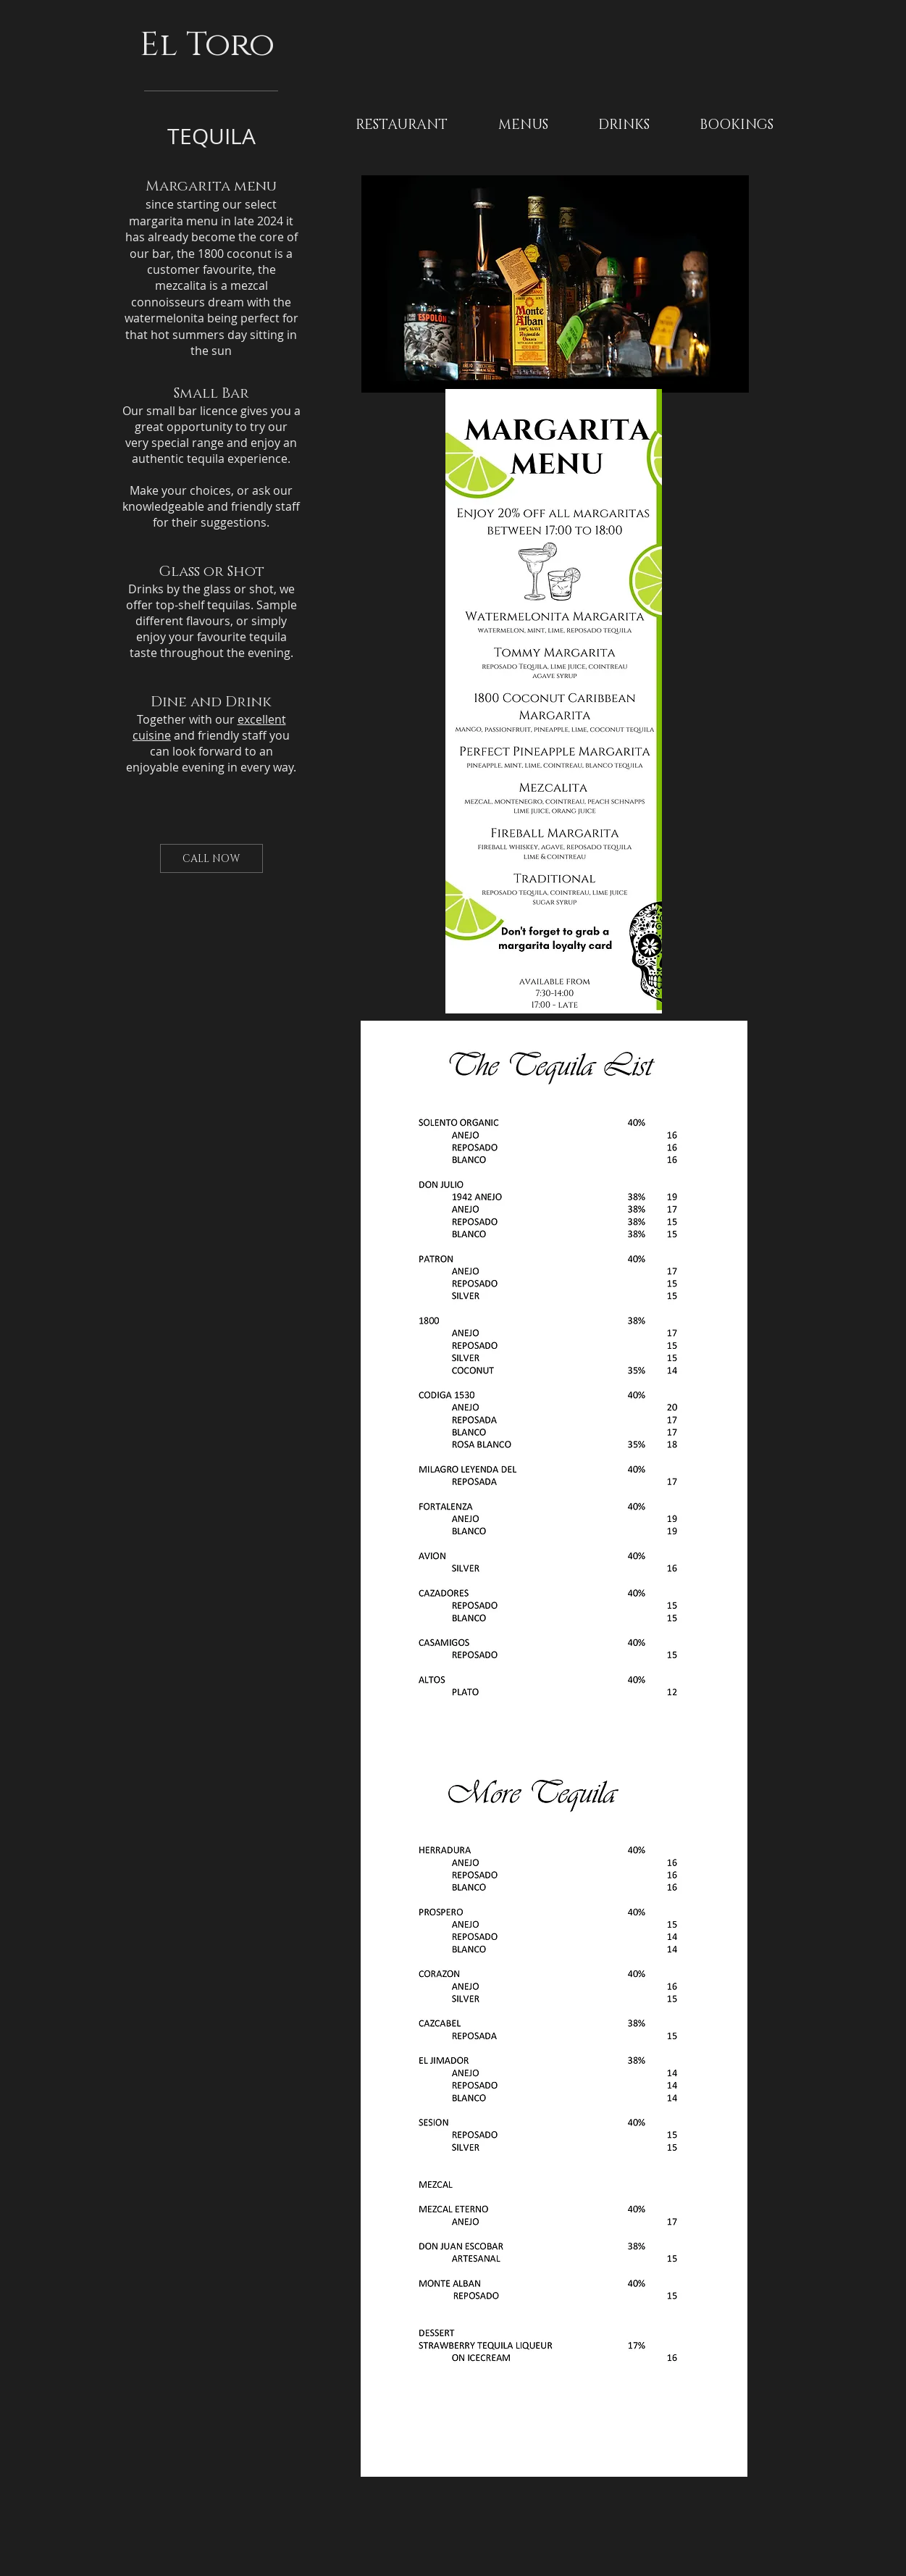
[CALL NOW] (211, 858)
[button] (523, 125)
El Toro (211, 44)
